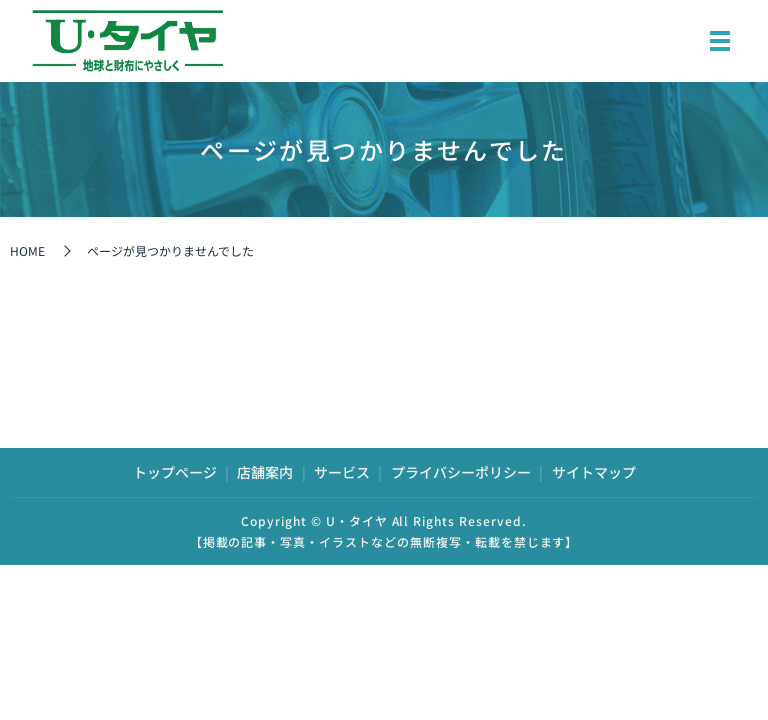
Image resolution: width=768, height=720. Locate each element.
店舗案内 (265, 472)
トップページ (175, 472)
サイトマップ (594, 472)
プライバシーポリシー (461, 472)
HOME (27, 250)
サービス (342, 472)
